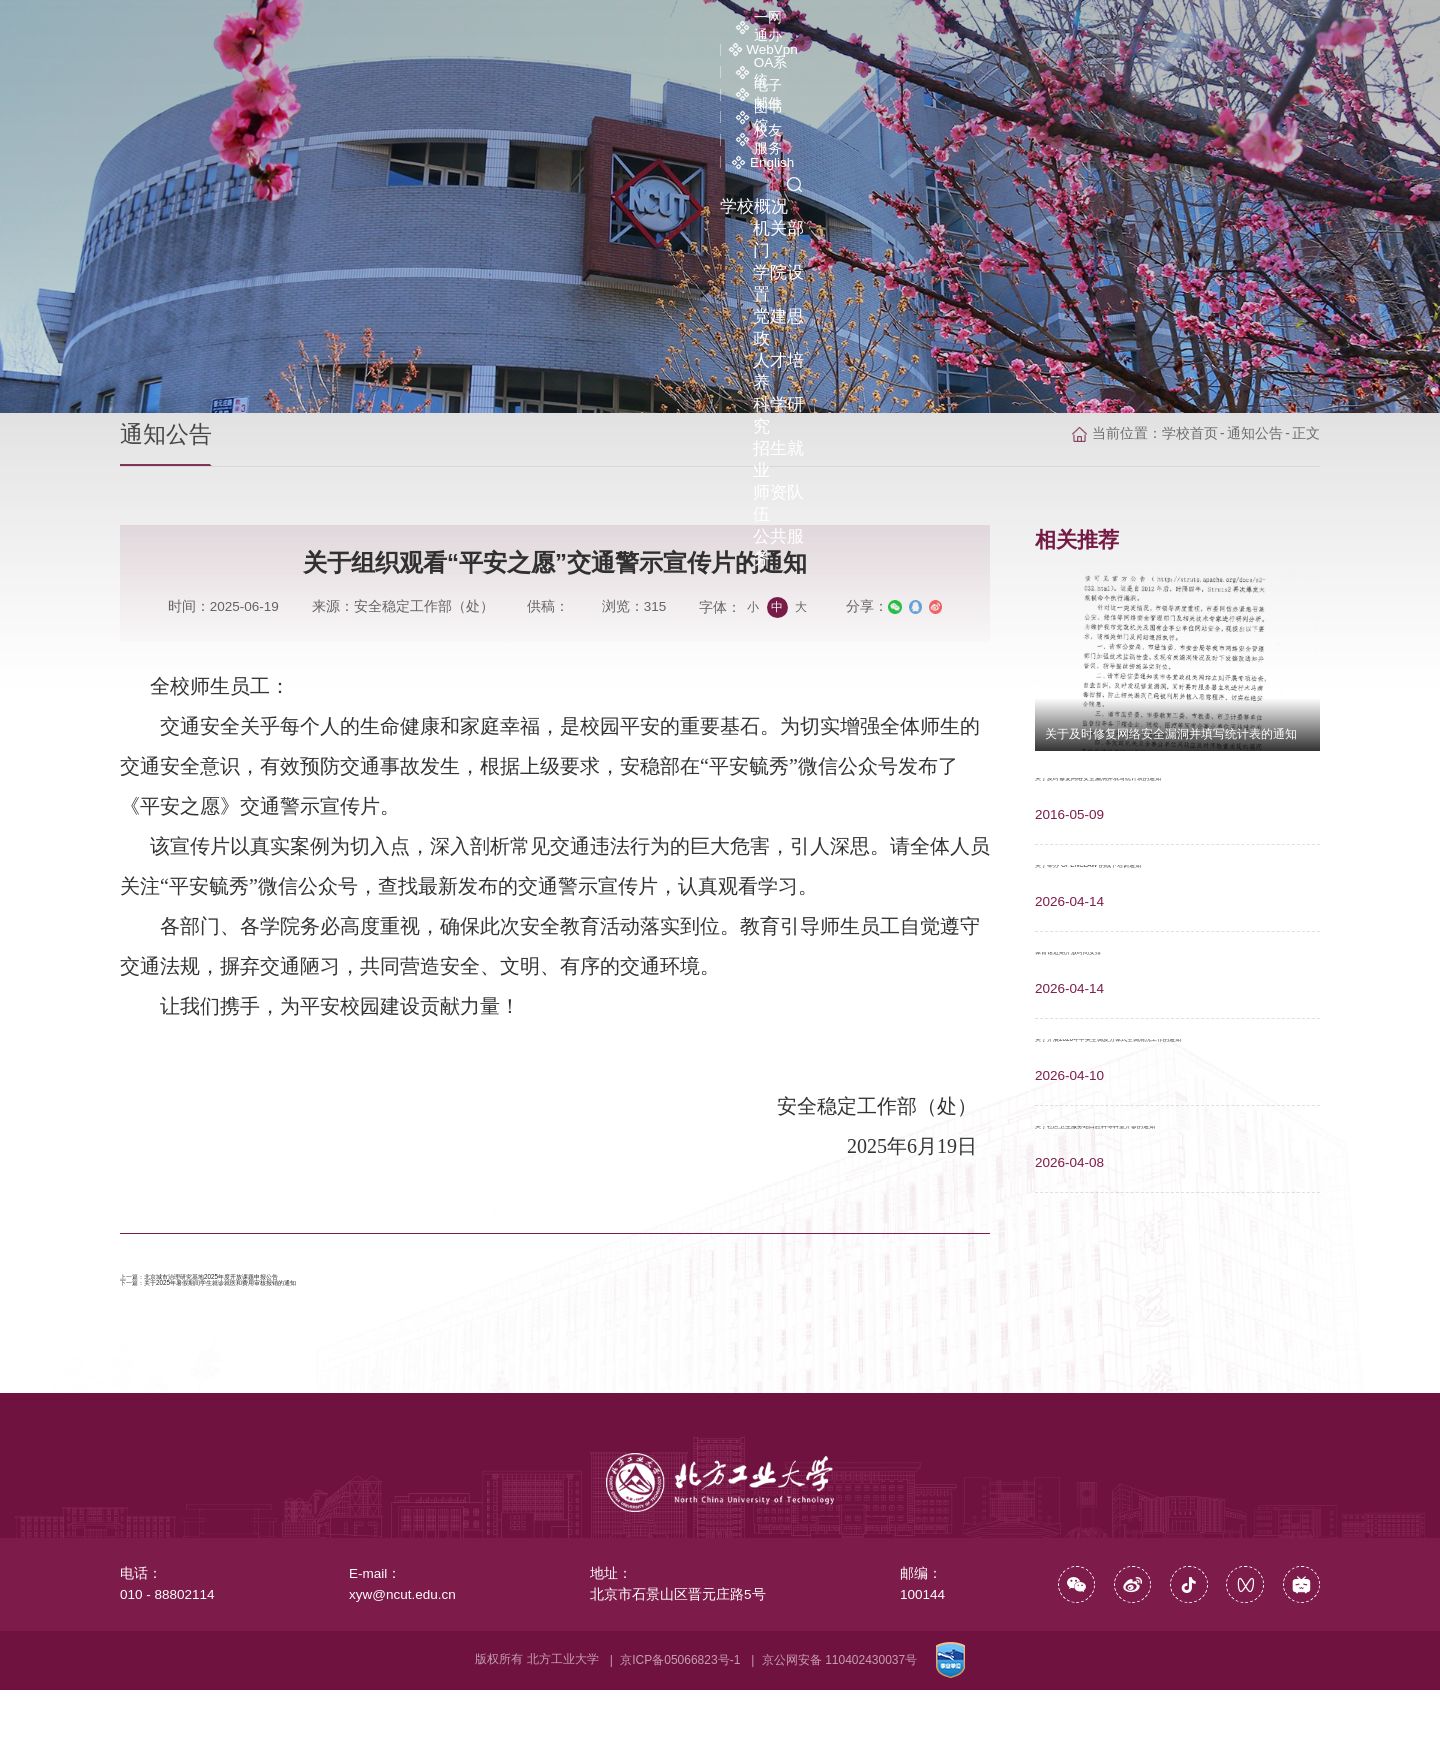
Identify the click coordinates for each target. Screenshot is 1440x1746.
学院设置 (680, 60)
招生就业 (1084, 60)
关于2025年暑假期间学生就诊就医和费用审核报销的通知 (369, 1327)
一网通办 (644, 28)
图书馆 (1043, 28)
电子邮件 (945, 28)
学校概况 (478, 60)
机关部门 (579, 60)
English (1239, 27)
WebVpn (746, 27)
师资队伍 (1185, 60)
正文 (1306, 383)
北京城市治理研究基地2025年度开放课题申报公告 (346, 1288)
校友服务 (1140, 28)
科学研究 (983, 60)
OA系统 (845, 28)
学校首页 (1190, 383)
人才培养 (882, 60)
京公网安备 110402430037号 (839, 1716)
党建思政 (781, 60)
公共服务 (1286, 60)
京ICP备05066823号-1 (680, 1716)
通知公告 (1255, 383)
